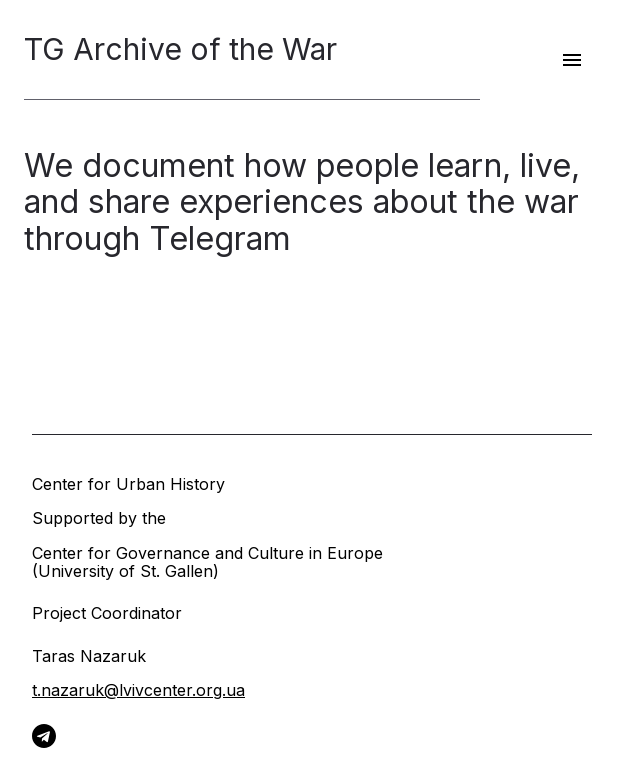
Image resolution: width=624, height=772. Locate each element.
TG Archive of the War (180, 49)
